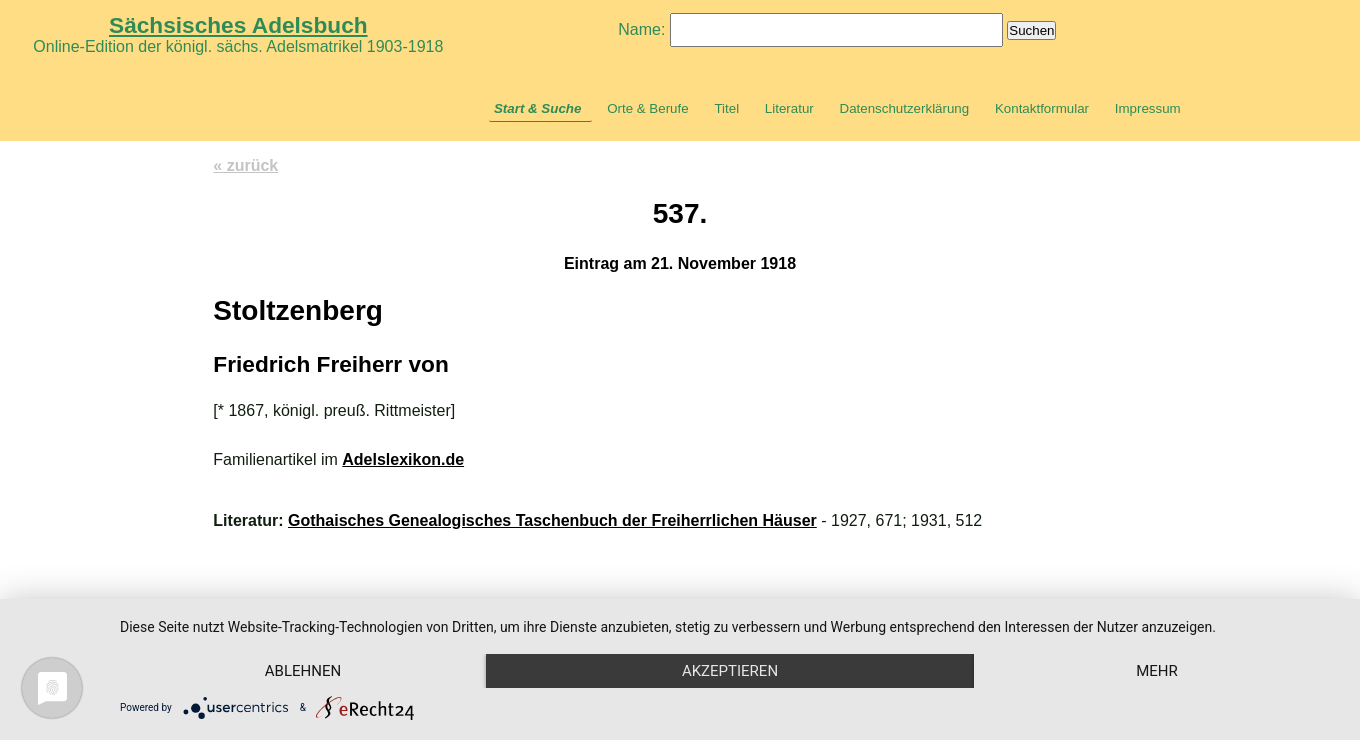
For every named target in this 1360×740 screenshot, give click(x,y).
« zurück (245, 165)
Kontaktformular (1042, 108)
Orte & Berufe (648, 108)
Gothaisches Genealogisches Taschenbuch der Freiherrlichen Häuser (552, 520)
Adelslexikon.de (403, 459)
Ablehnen (303, 671)
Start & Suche (537, 108)
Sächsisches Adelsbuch (238, 25)
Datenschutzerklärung (905, 108)
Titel (726, 108)
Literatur (789, 108)
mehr (1157, 671)
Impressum (1148, 108)
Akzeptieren (730, 671)
